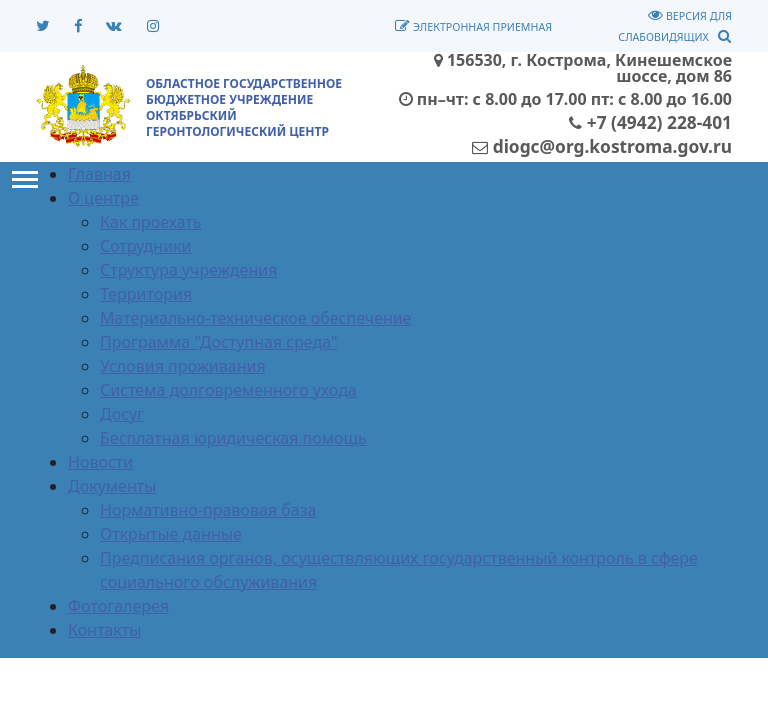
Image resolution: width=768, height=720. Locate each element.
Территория (146, 294)
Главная (99, 174)
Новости (100, 462)
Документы (112, 486)
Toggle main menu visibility (25, 176)
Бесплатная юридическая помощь (233, 438)
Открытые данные (171, 534)
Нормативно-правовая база (208, 510)
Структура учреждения (188, 270)
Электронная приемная (473, 27)
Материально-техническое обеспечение (256, 318)
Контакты (104, 630)
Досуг (122, 414)
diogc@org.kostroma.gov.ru (602, 146)
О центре (103, 198)
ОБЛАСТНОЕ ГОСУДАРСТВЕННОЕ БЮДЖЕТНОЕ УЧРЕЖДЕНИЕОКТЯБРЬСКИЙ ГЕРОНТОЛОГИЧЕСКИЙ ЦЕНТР (244, 107)
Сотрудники (146, 246)
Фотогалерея (118, 606)
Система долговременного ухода (228, 390)
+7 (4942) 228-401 (650, 122)
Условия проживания (183, 366)
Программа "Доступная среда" (219, 342)
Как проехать (151, 222)
